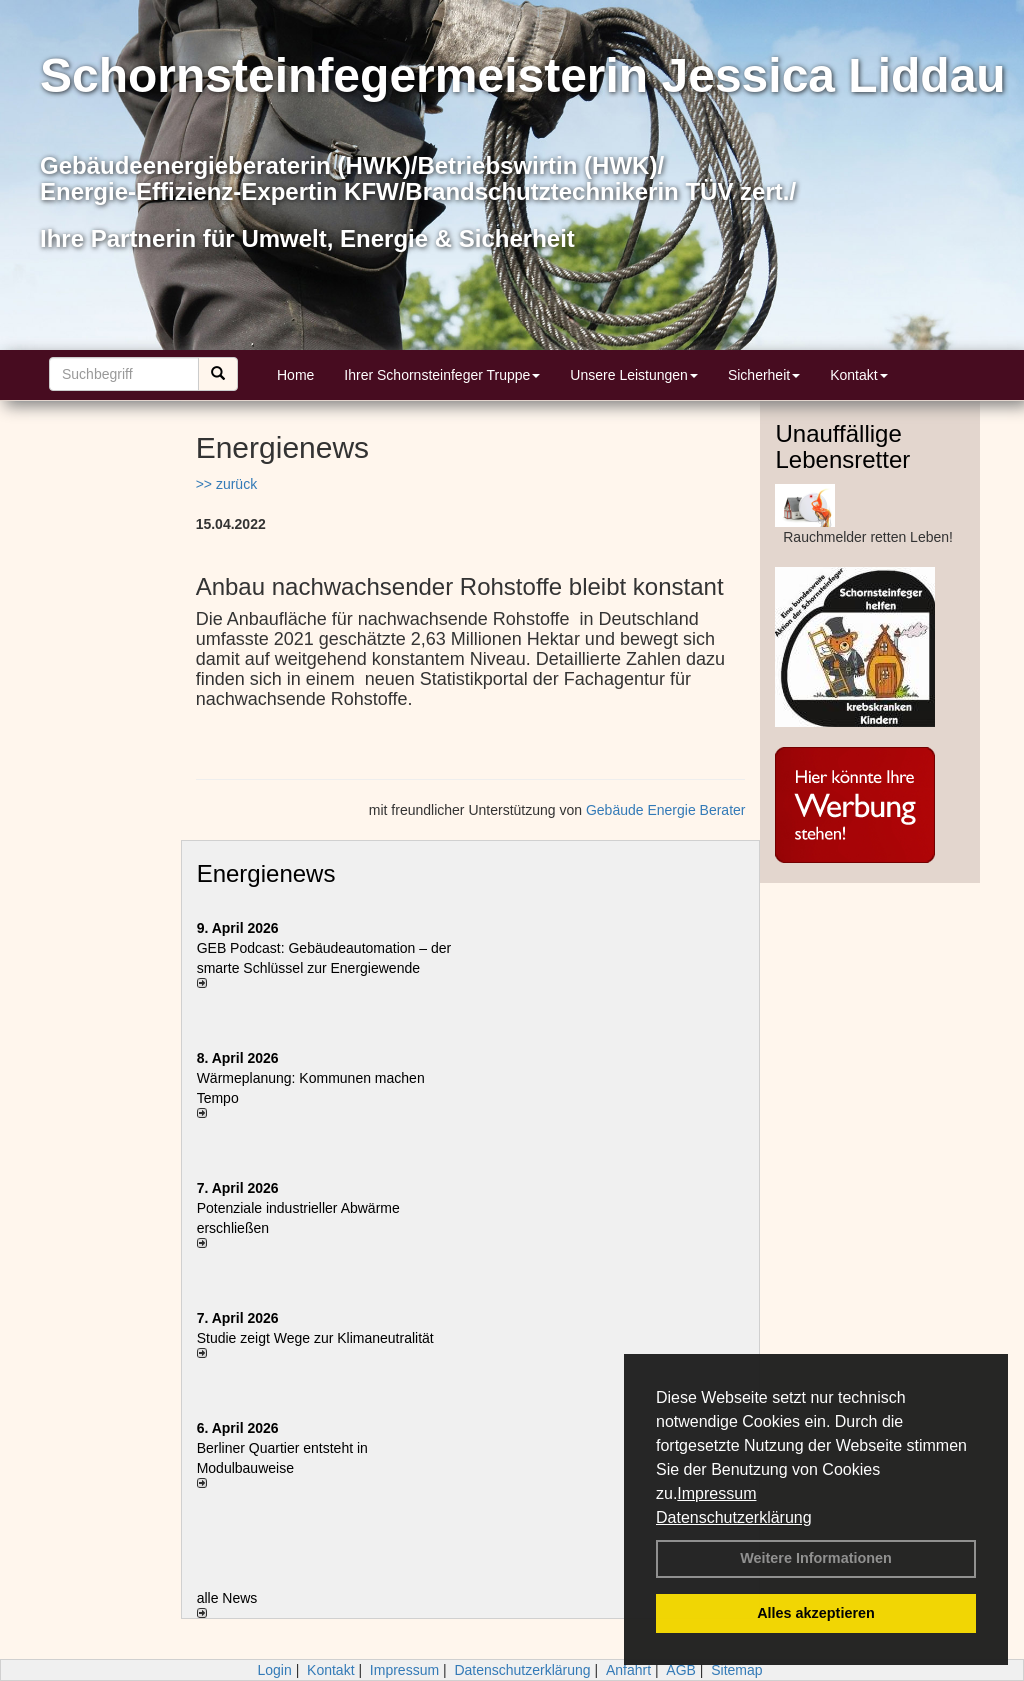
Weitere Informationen (816, 1558)
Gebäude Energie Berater (666, 810)
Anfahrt (628, 1670)
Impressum (716, 1493)
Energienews (266, 873)
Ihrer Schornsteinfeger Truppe (442, 375)
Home (295, 375)
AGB (681, 1670)
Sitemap (736, 1670)
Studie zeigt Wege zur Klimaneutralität (315, 1338)
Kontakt (858, 375)
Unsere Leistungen (634, 375)
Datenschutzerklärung (734, 1517)
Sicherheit (764, 375)
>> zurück (226, 484)
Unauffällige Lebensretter (842, 446)
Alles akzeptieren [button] (816, 1613)
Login (274, 1670)
